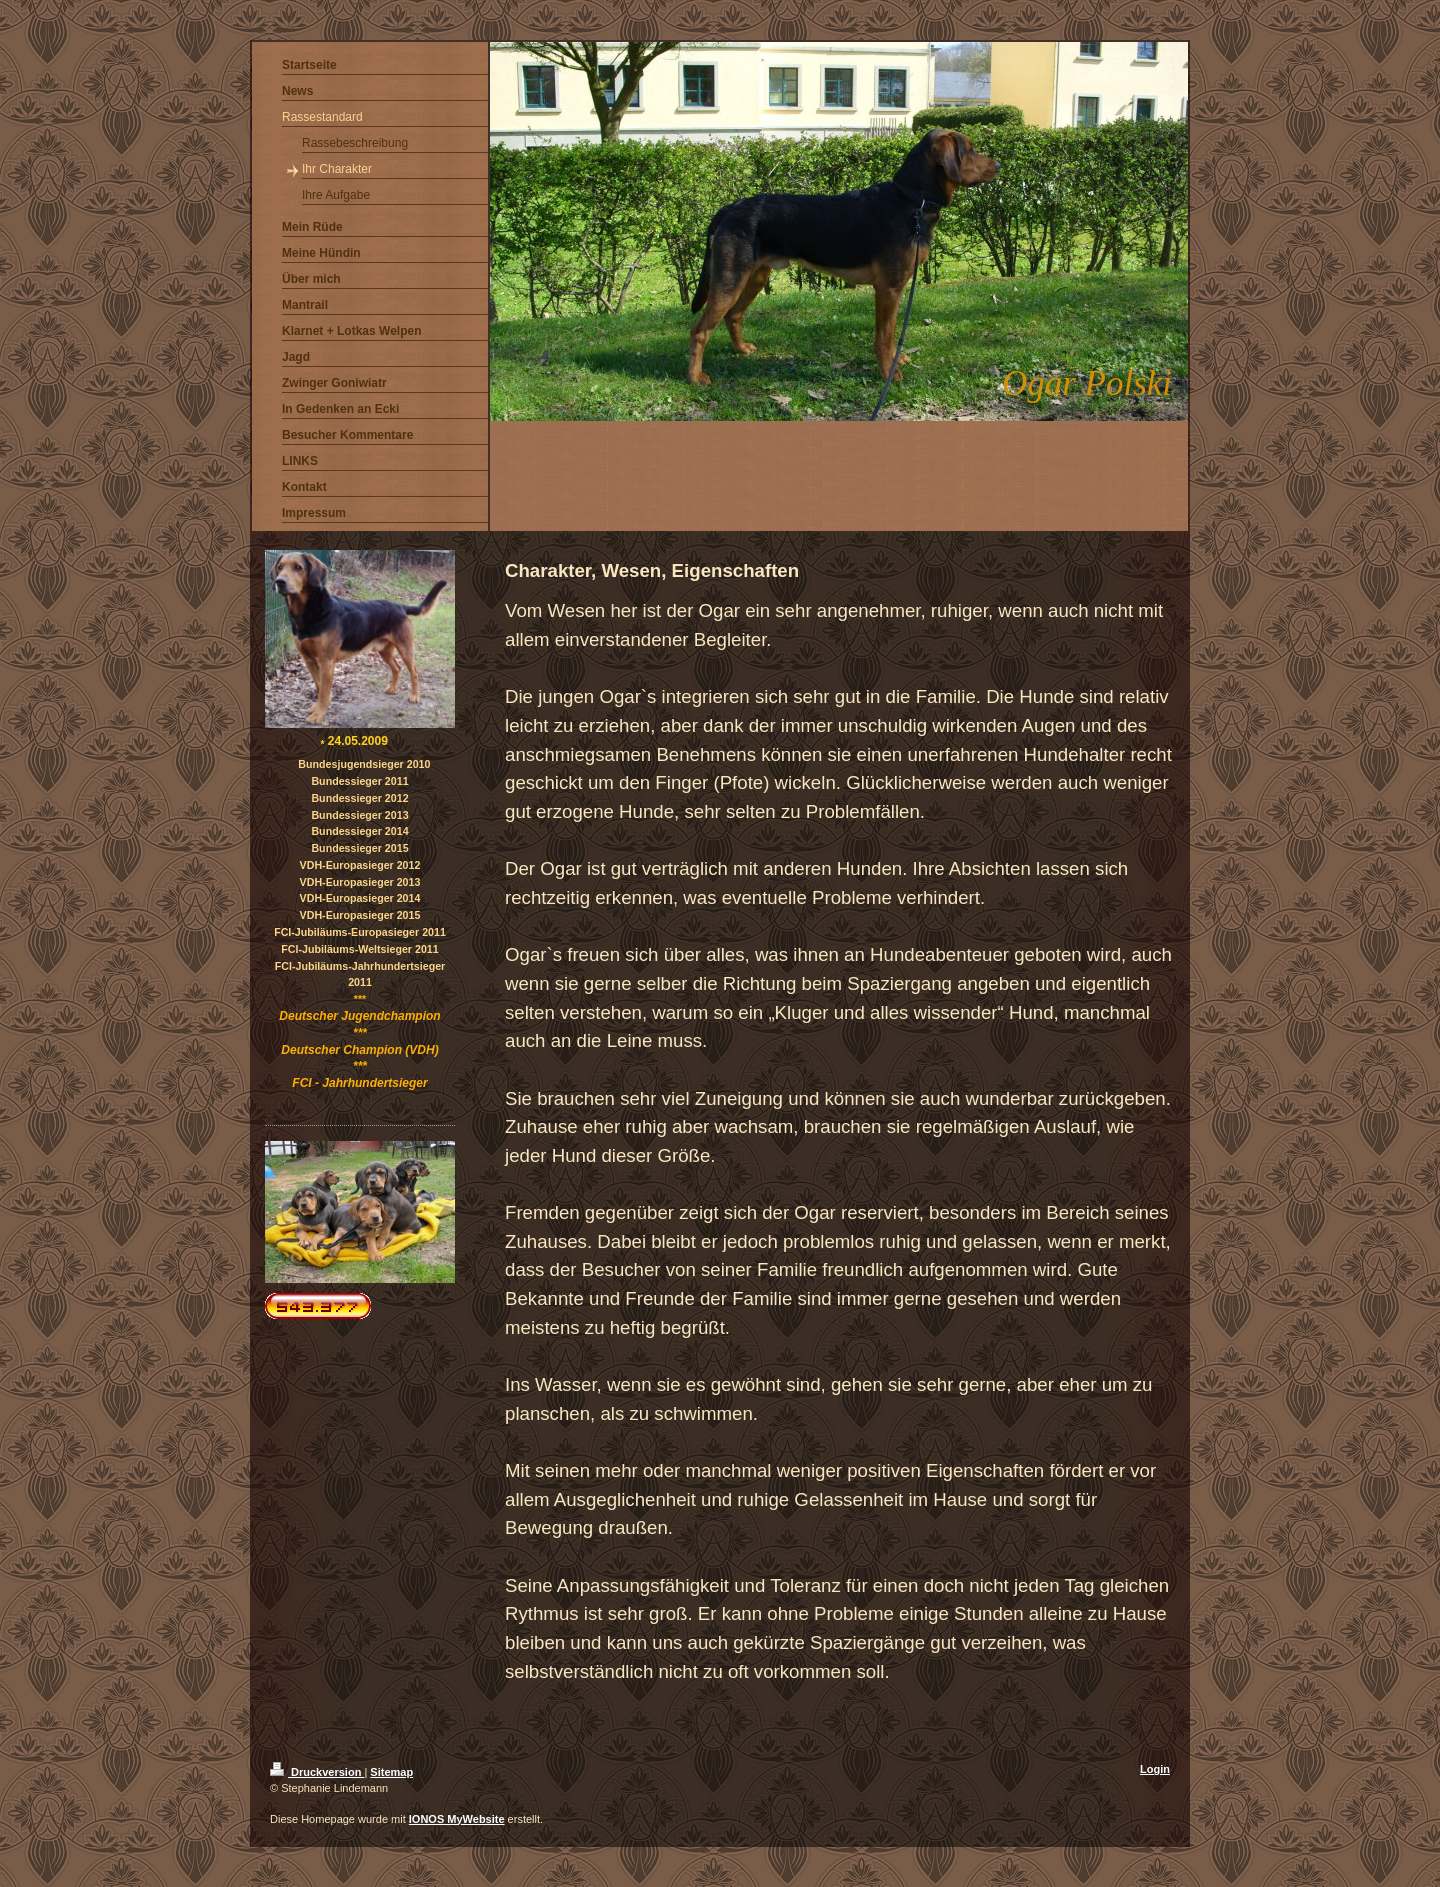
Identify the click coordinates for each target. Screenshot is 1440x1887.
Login (1155, 1769)
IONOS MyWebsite (457, 1819)
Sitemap (391, 1772)
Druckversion (317, 1772)
